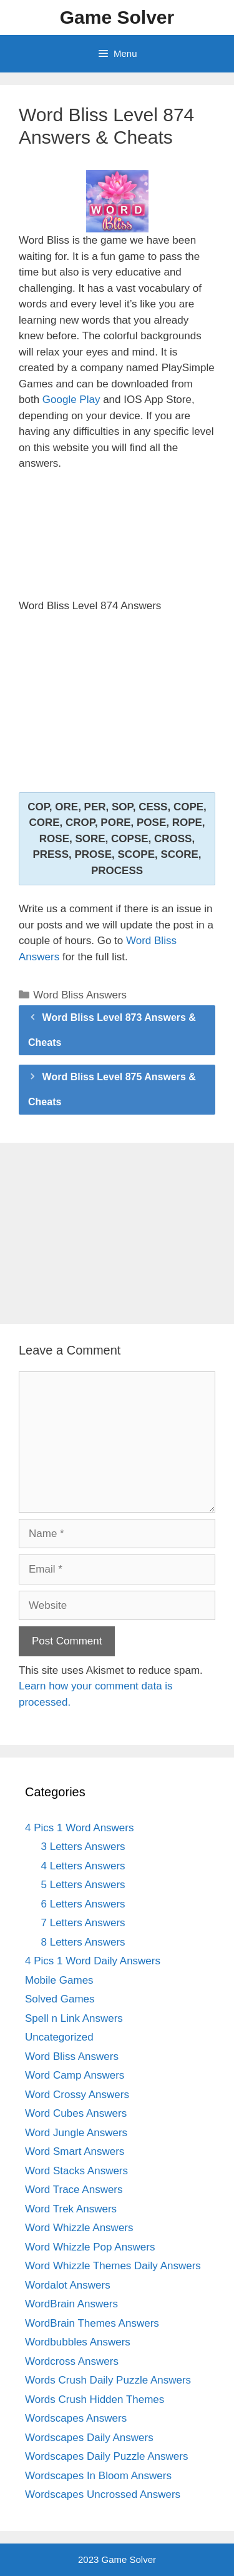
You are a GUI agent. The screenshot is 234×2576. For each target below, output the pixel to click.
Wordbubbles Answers (77, 2342)
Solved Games (60, 1999)
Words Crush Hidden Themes (94, 2399)
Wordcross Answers (72, 2361)
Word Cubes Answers (76, 2113)
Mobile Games (59, 1980)
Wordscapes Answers (76, 2418)
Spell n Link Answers (74, 2018)
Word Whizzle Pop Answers (90, 2247)
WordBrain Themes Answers (92, 2323)
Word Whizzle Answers (79, 2228)
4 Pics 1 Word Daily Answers (92, 1961)
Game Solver (117, 17)
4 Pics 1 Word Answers (79, 1828)
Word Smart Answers (74, 2151)
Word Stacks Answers (76, 2171)
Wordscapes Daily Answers (89, 2438)
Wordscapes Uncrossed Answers (102, 2494)
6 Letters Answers (83, 1904)
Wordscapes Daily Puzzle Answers (106, 2456)
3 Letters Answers (83, 1846)
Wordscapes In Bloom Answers (98, 2476)
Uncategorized (59, 2037)
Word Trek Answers (71, 2209)
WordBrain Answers (71, 2304)
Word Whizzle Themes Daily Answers (113, 2266)
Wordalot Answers (67, 2285)
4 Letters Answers (83, 1866)
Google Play (71, 399)
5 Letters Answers (83, 1885)
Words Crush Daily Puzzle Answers (108, 2380)
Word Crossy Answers (77, 2095)
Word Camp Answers (74, 2075)
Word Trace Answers (74, 2190)
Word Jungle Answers (76, 2133)
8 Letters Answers (83, 1942)
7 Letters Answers (83, 1923)
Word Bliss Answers (80, 995)
